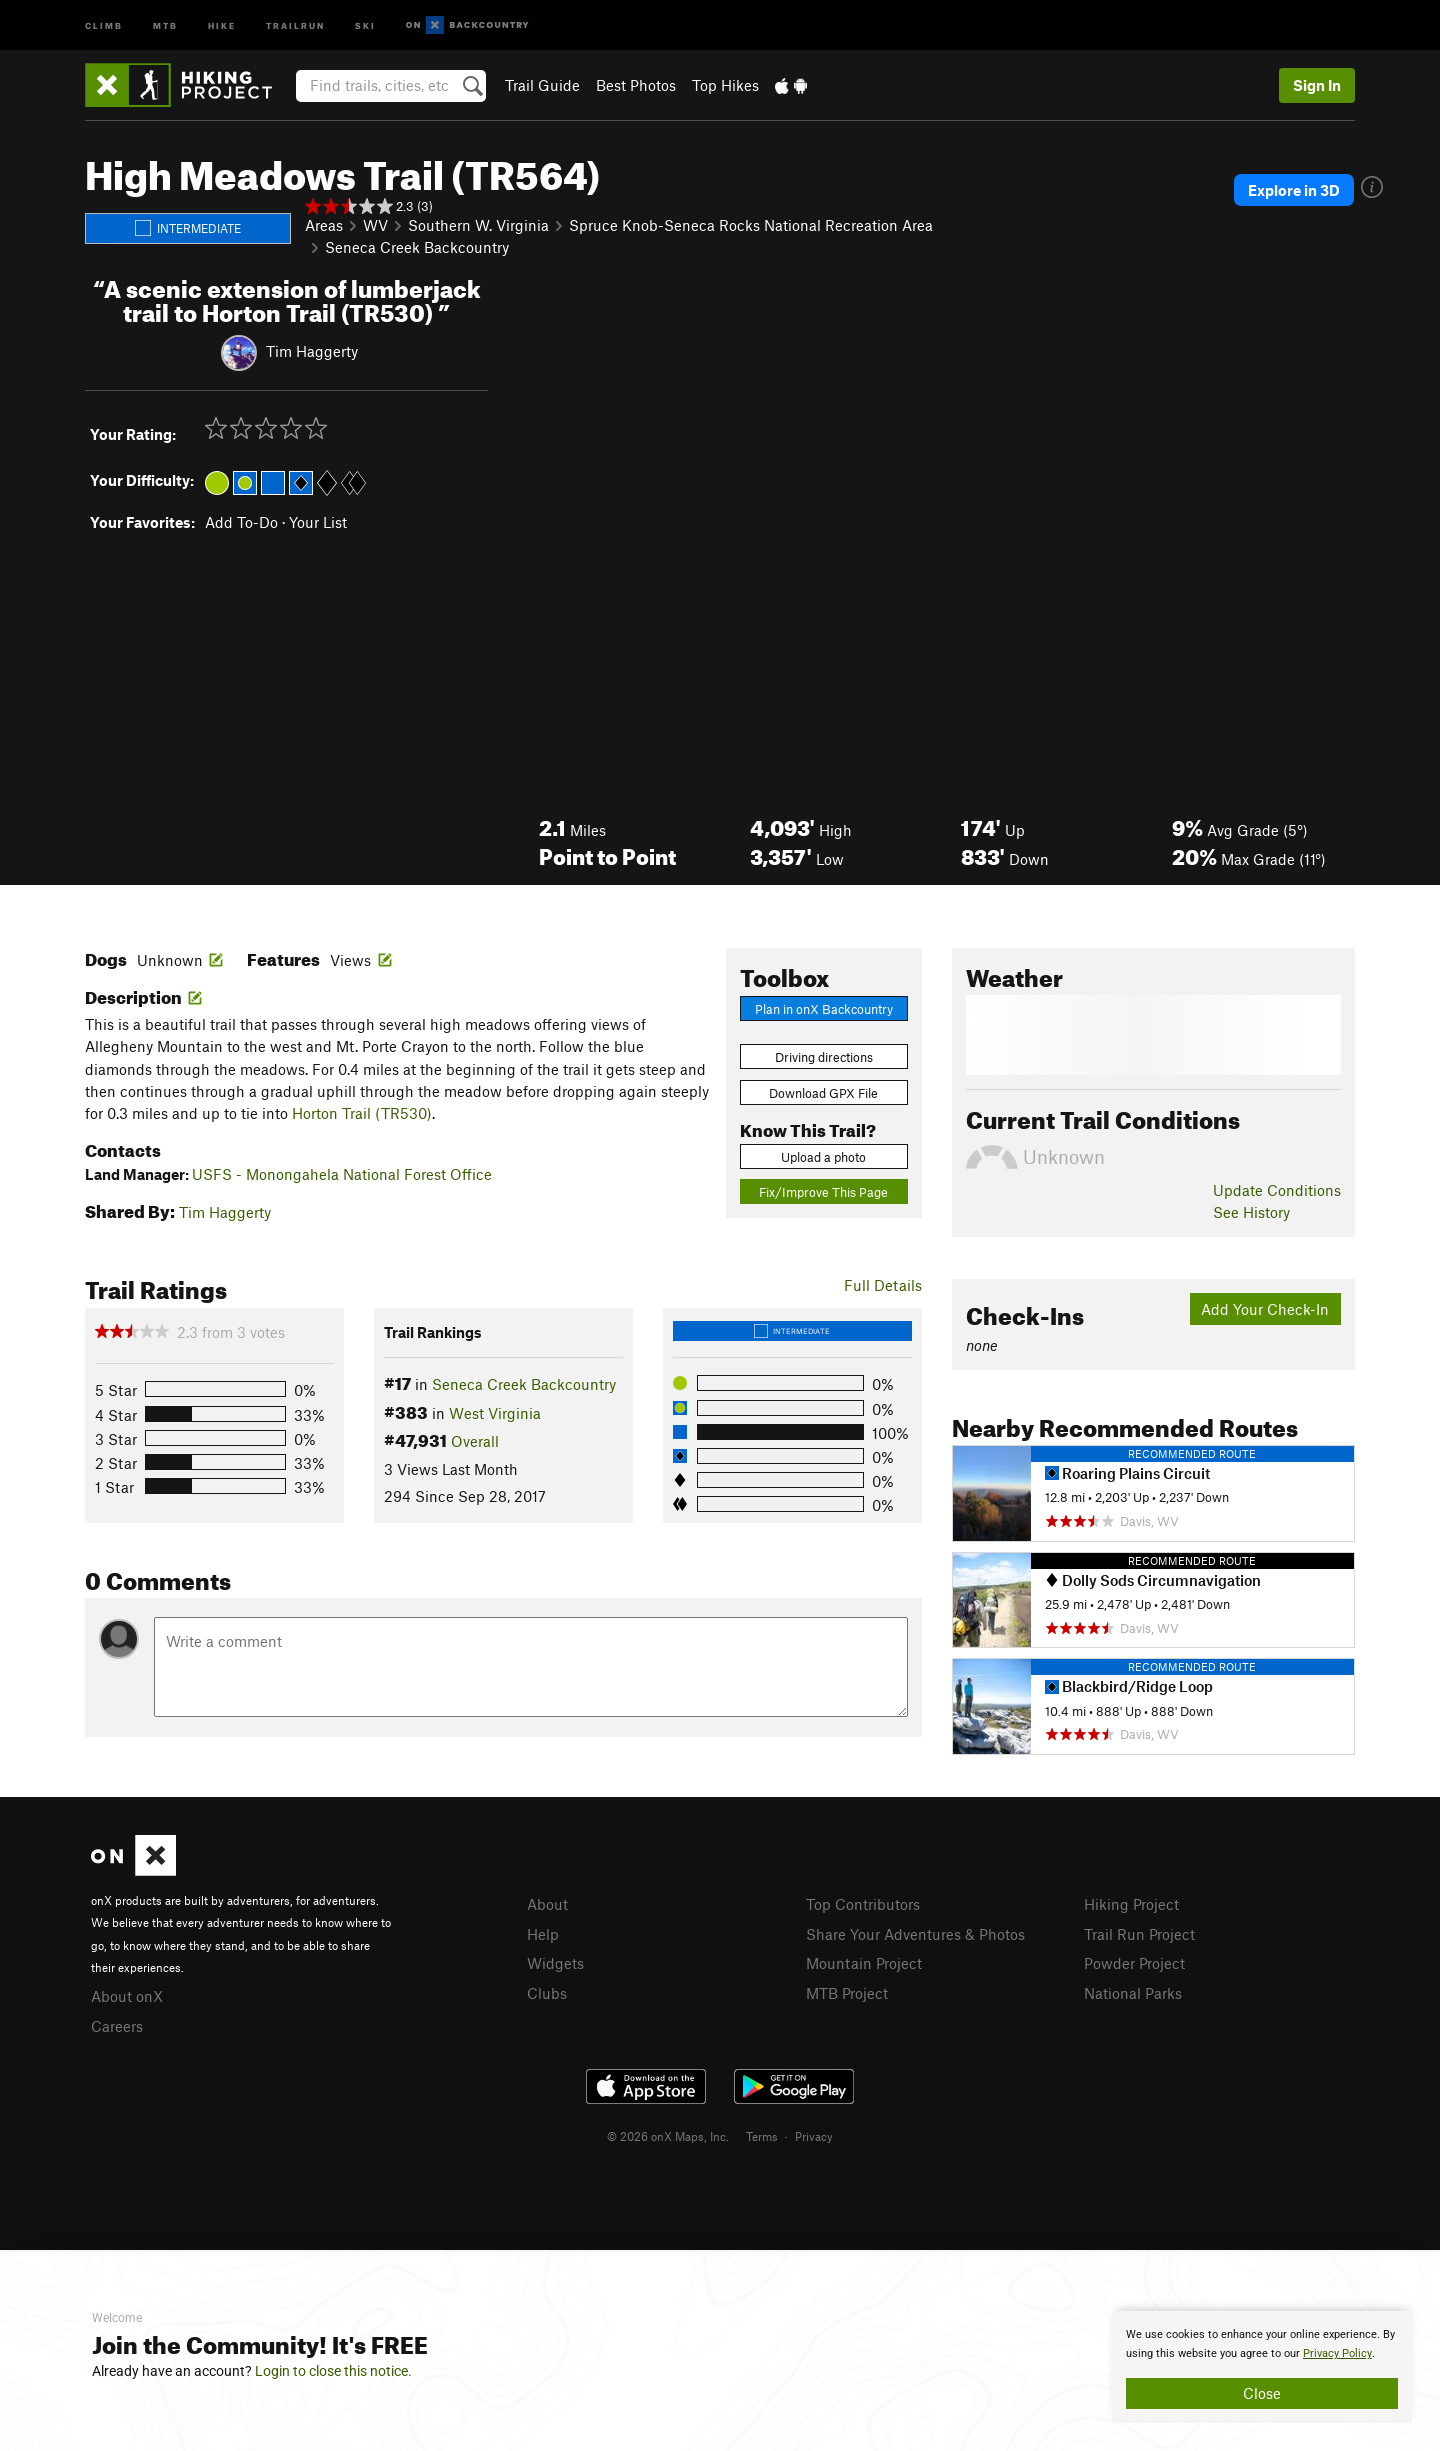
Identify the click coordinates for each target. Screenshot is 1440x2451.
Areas (324, 225)
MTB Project (847, 1993)
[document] (1262, 2367)
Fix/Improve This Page (823, 1192)
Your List (318, 522)
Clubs (547, 1993)
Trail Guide (542, 85)
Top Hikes (725, 85)
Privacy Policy (1337, 2353)
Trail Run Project (1139, 1934)
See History (1251, 1212)
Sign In (1317, 85)
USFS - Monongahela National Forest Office (342, 1174)
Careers (117, 2026)
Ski (365, 24)
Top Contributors (863, 1904)
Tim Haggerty (312, 351)
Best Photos (636, 85)
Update (1277, 1190)
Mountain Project (864, 1963)
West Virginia (495, 1413)
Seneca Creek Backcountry (417, 247)
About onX (127, 1996)
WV (375, 225)
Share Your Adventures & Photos (915, 1934)
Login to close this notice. (333, 2371)
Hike (222, 24)
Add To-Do (241, 522)
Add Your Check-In (1265, 1309)
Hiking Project (1131, 1904)
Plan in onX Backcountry (824, 1009)
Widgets (555, 1963)
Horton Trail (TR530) (362, 1113)
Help (543, 1934)
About (547, 1904)
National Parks (1133, 1993)
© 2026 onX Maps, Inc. (668, 2136)
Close (1262, 2393)
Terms (762, 2136)
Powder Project (1134, 1963)
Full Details (883, 1285)
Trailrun (295, 24)
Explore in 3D (1294, 190)
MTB (165, 24)
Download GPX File (823, 1093)
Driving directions (824, 1057)
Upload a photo (823, 1157)
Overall (475, 1441)
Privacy (814, 2136)
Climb (104, 24)
